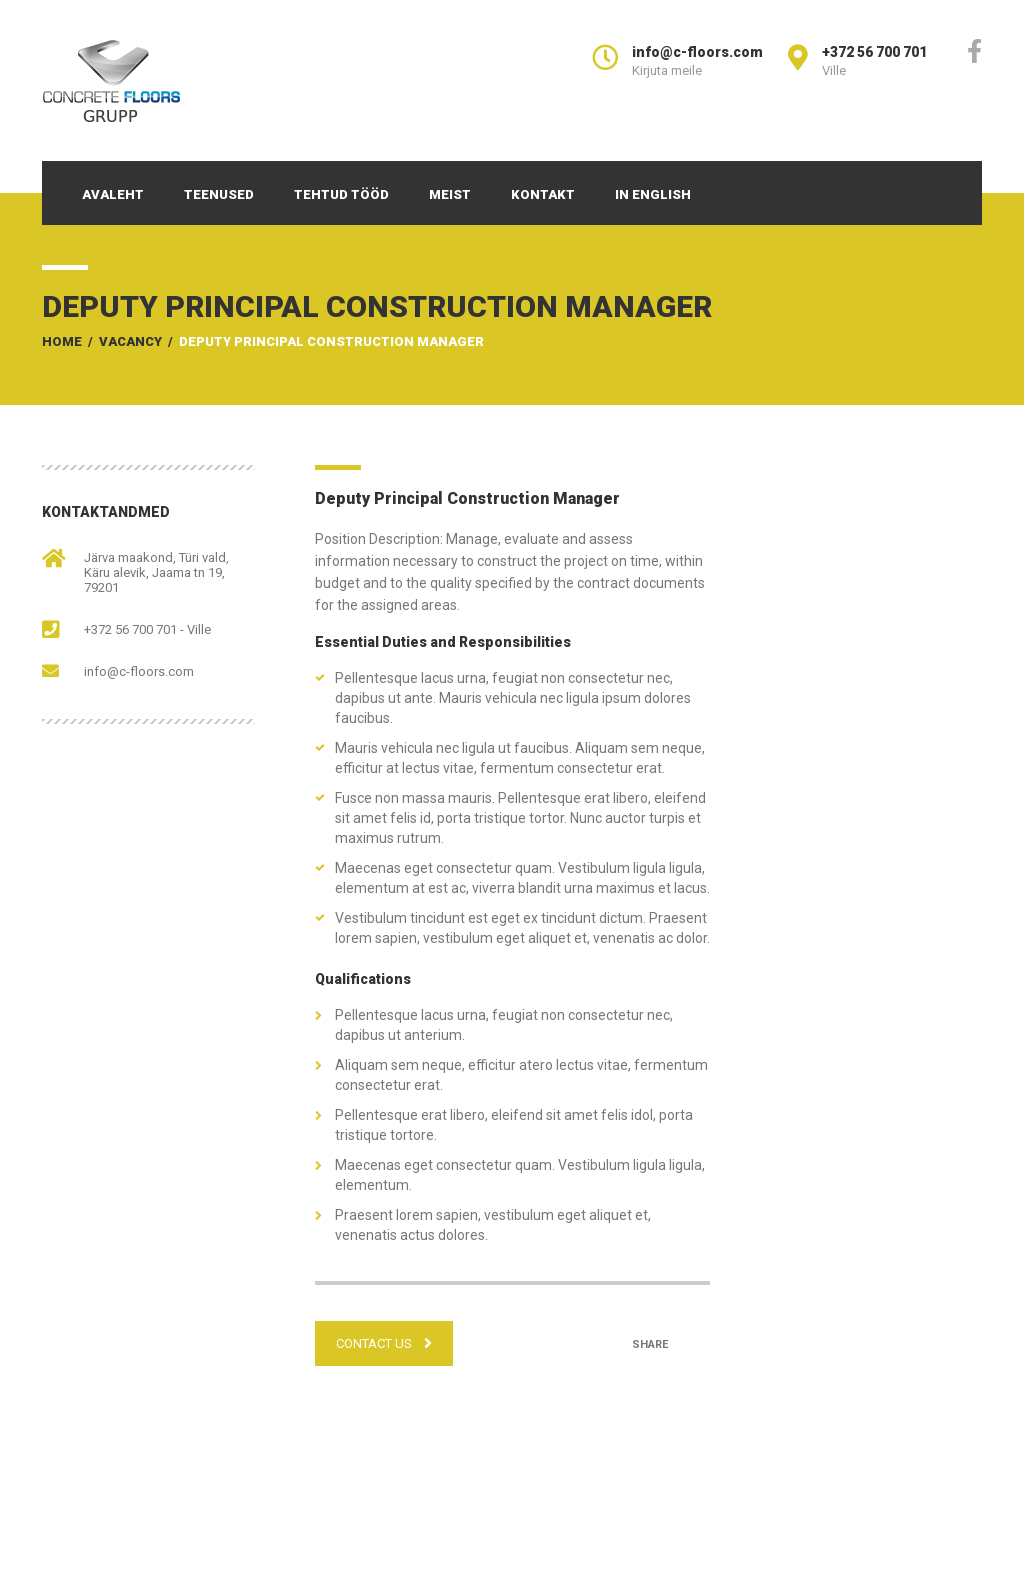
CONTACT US (384, 1343)
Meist (450, 194)
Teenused (219, 194)
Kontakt (543, 194)
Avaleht (113, 194)
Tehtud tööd (341, 194)
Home (62, 341)
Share (650, 1344)
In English (653, 194)
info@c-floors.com (139, 671)
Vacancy (130, 341)
